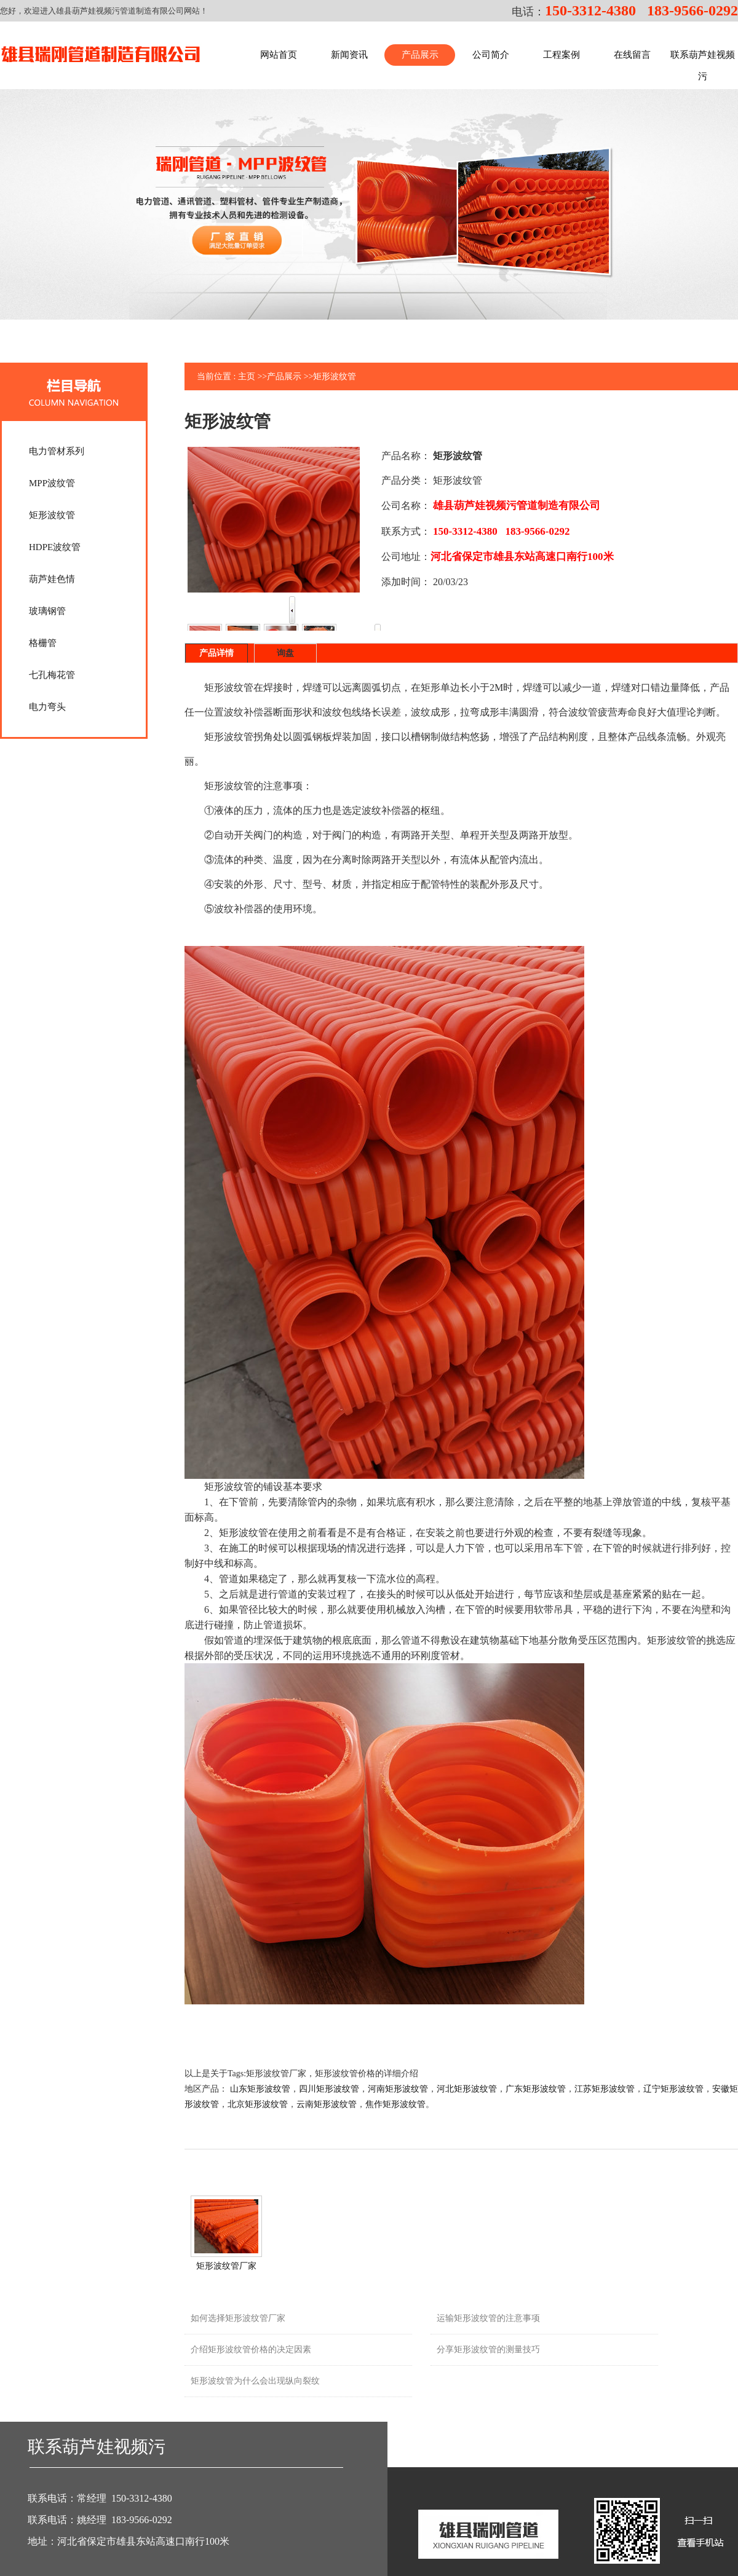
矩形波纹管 (334, 376)
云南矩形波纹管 (326, 2104)
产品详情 (216, 653)
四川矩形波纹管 (329, 2088)
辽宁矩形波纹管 (673, 2088)
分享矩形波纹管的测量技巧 (488, 2349)
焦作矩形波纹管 (395, 2104)
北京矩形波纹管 (258, 2104)
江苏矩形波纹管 (604, 2088)
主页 (246, 376)
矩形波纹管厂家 (226, 2266)
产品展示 (284, 376)
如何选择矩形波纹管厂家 (238, 2318)
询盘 (285, 653)
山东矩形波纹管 (260, 2088)
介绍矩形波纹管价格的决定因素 (251, 2349)
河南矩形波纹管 (398, 2088)
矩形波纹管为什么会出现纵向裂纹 (255, 2380)
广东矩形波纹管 (536, 2088)
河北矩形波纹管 (467, 2088)
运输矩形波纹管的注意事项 (488, 2318)
